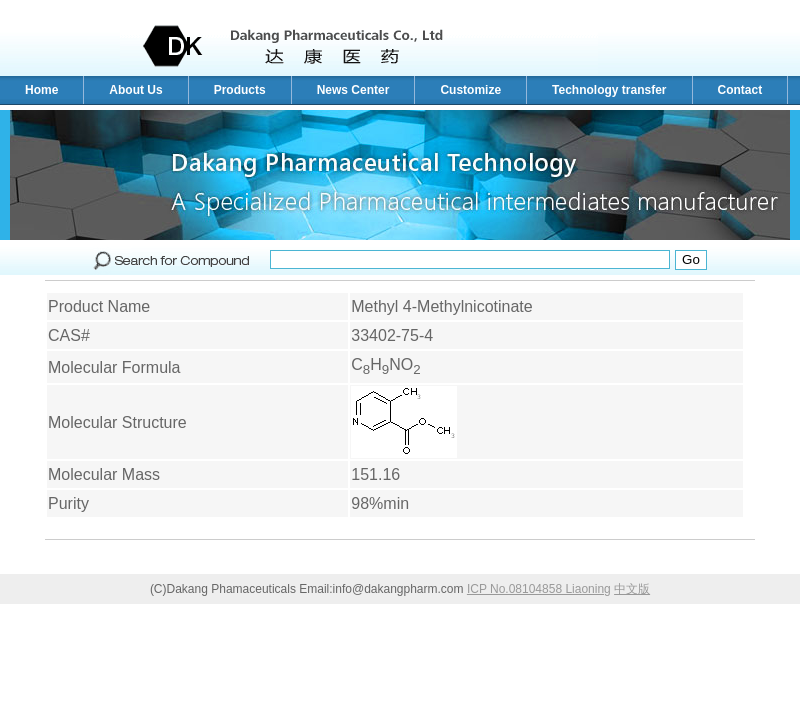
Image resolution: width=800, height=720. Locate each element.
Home (41, 90)
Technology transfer (609, 90)
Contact (740, 90)
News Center (353, 90)
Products (240, 90)
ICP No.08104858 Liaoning (539, 589)
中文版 (632, 589)
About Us (135, 90)
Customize (470, 90)
